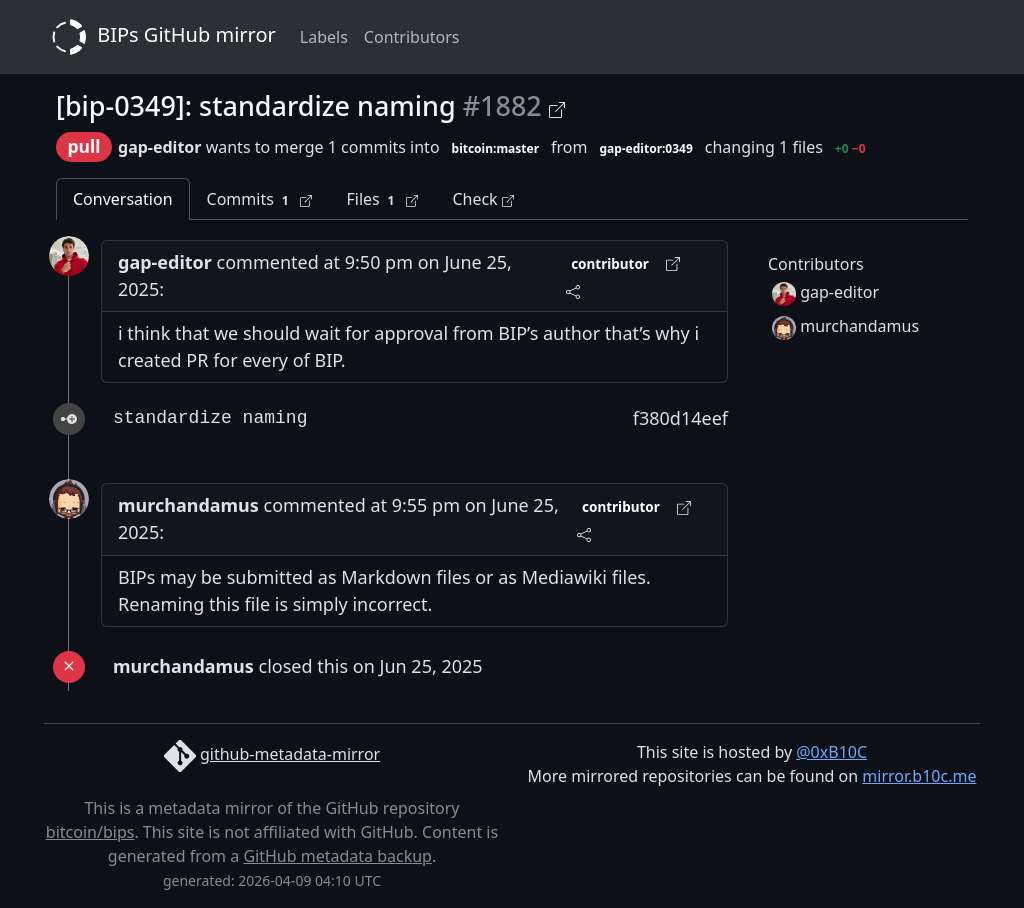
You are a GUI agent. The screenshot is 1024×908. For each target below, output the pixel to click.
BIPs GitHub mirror (160, 37)
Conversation (123, 199)
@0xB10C (831, 752)
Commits (260, 199)
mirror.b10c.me (919, 776)
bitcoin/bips (90, 832)
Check (482, 199)
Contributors (412, 37)
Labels (324, 37)
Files (382, 199)
